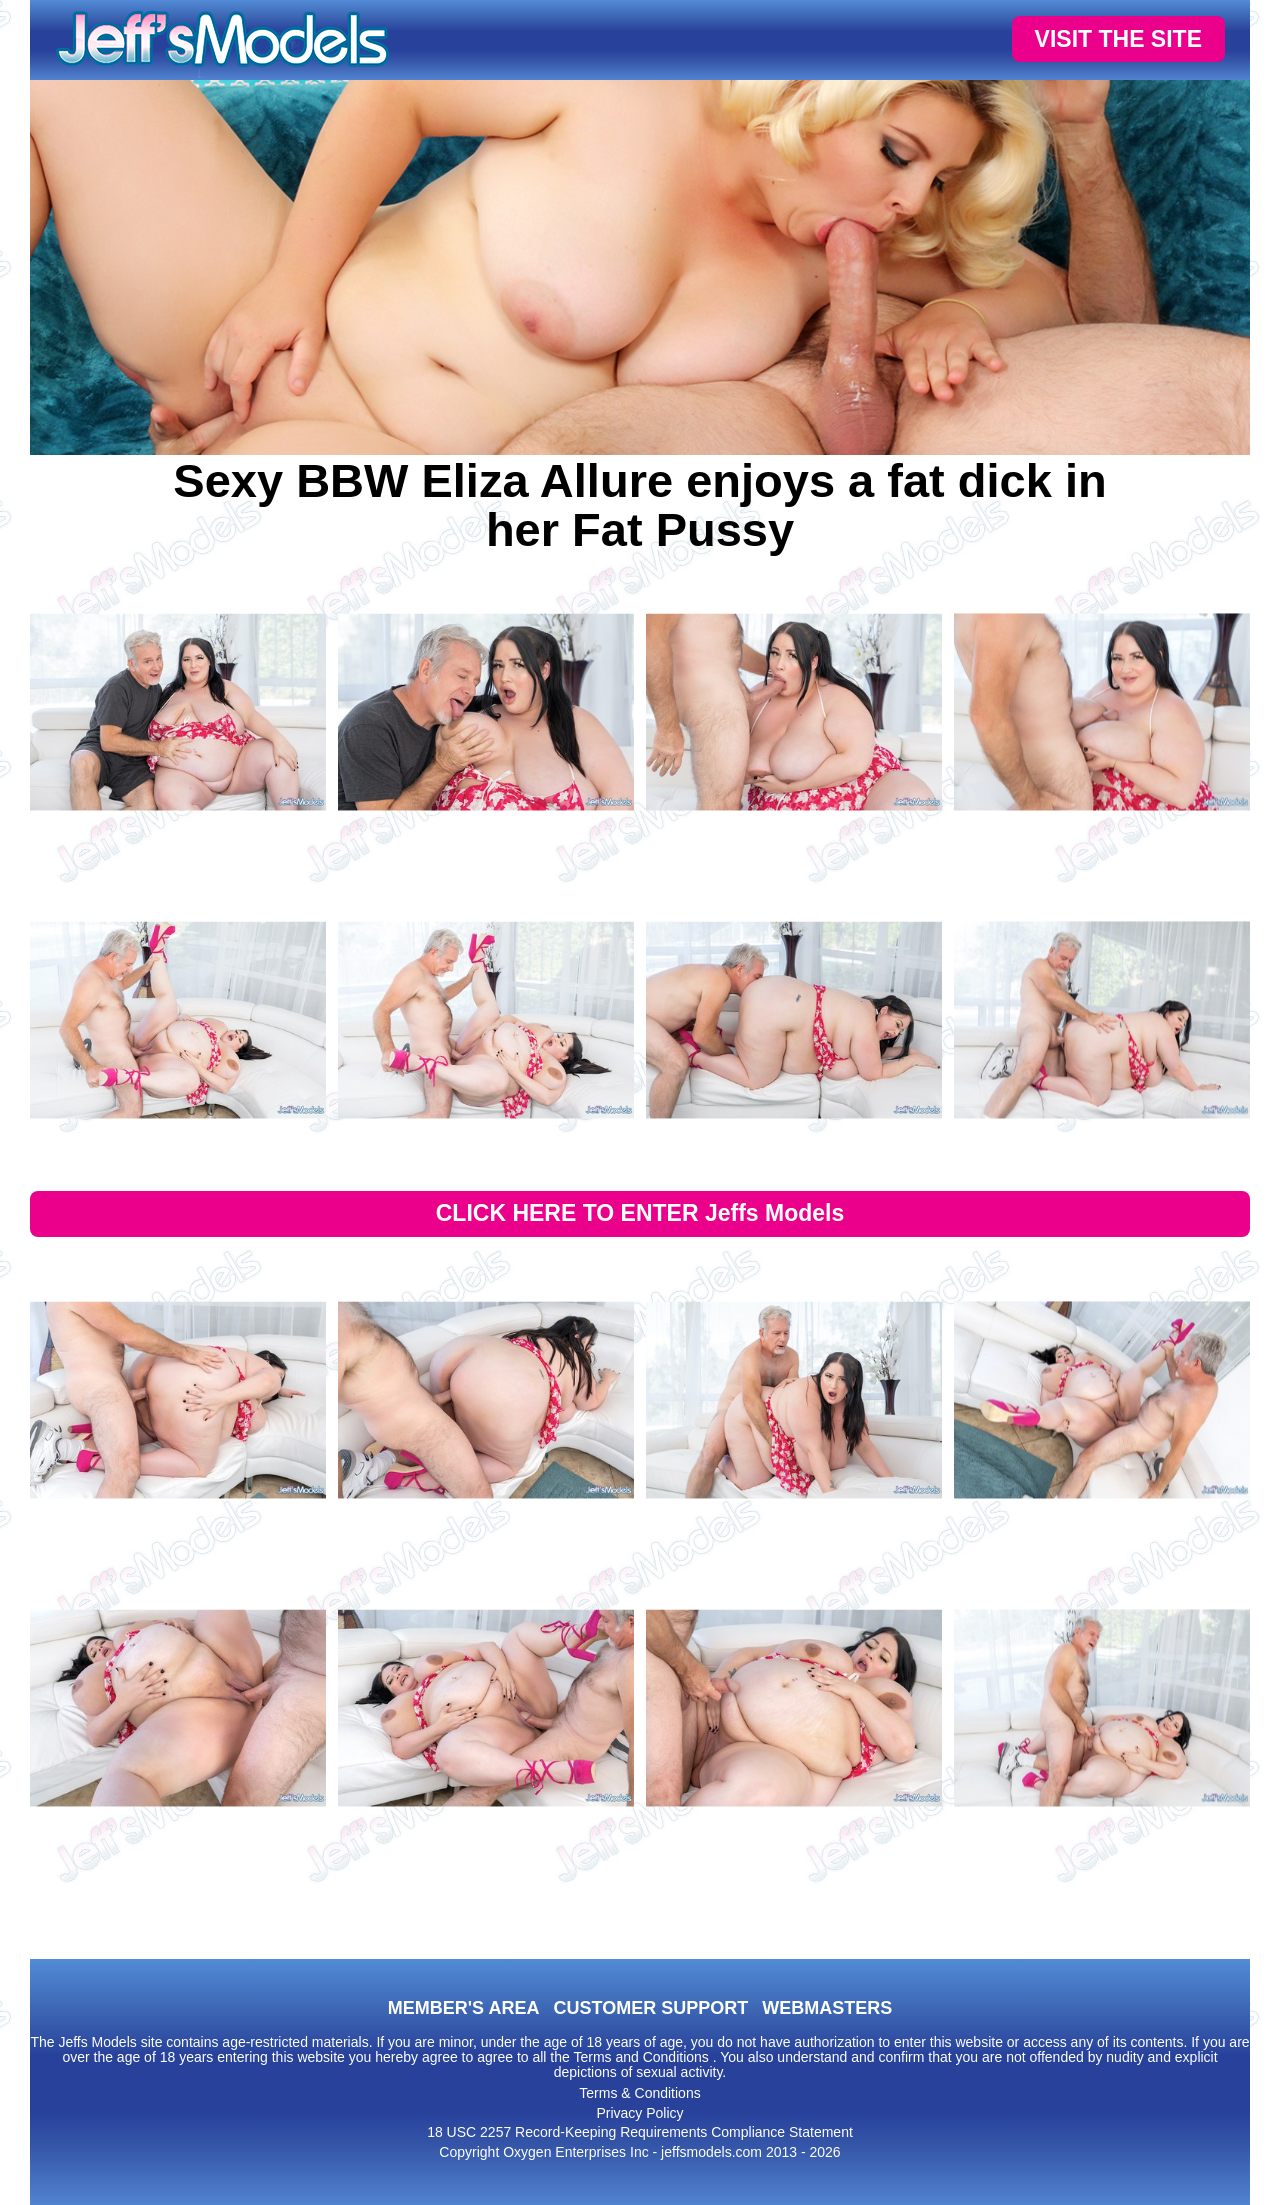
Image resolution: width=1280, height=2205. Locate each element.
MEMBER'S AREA (464, 2008)
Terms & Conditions (639, 2093)
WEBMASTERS (827, 2008)
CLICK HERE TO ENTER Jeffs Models (640, 1213)
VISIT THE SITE (1118, 39)
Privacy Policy (639, 2113)
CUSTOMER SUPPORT (650, 2008)
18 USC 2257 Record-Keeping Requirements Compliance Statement (640, 2132)
